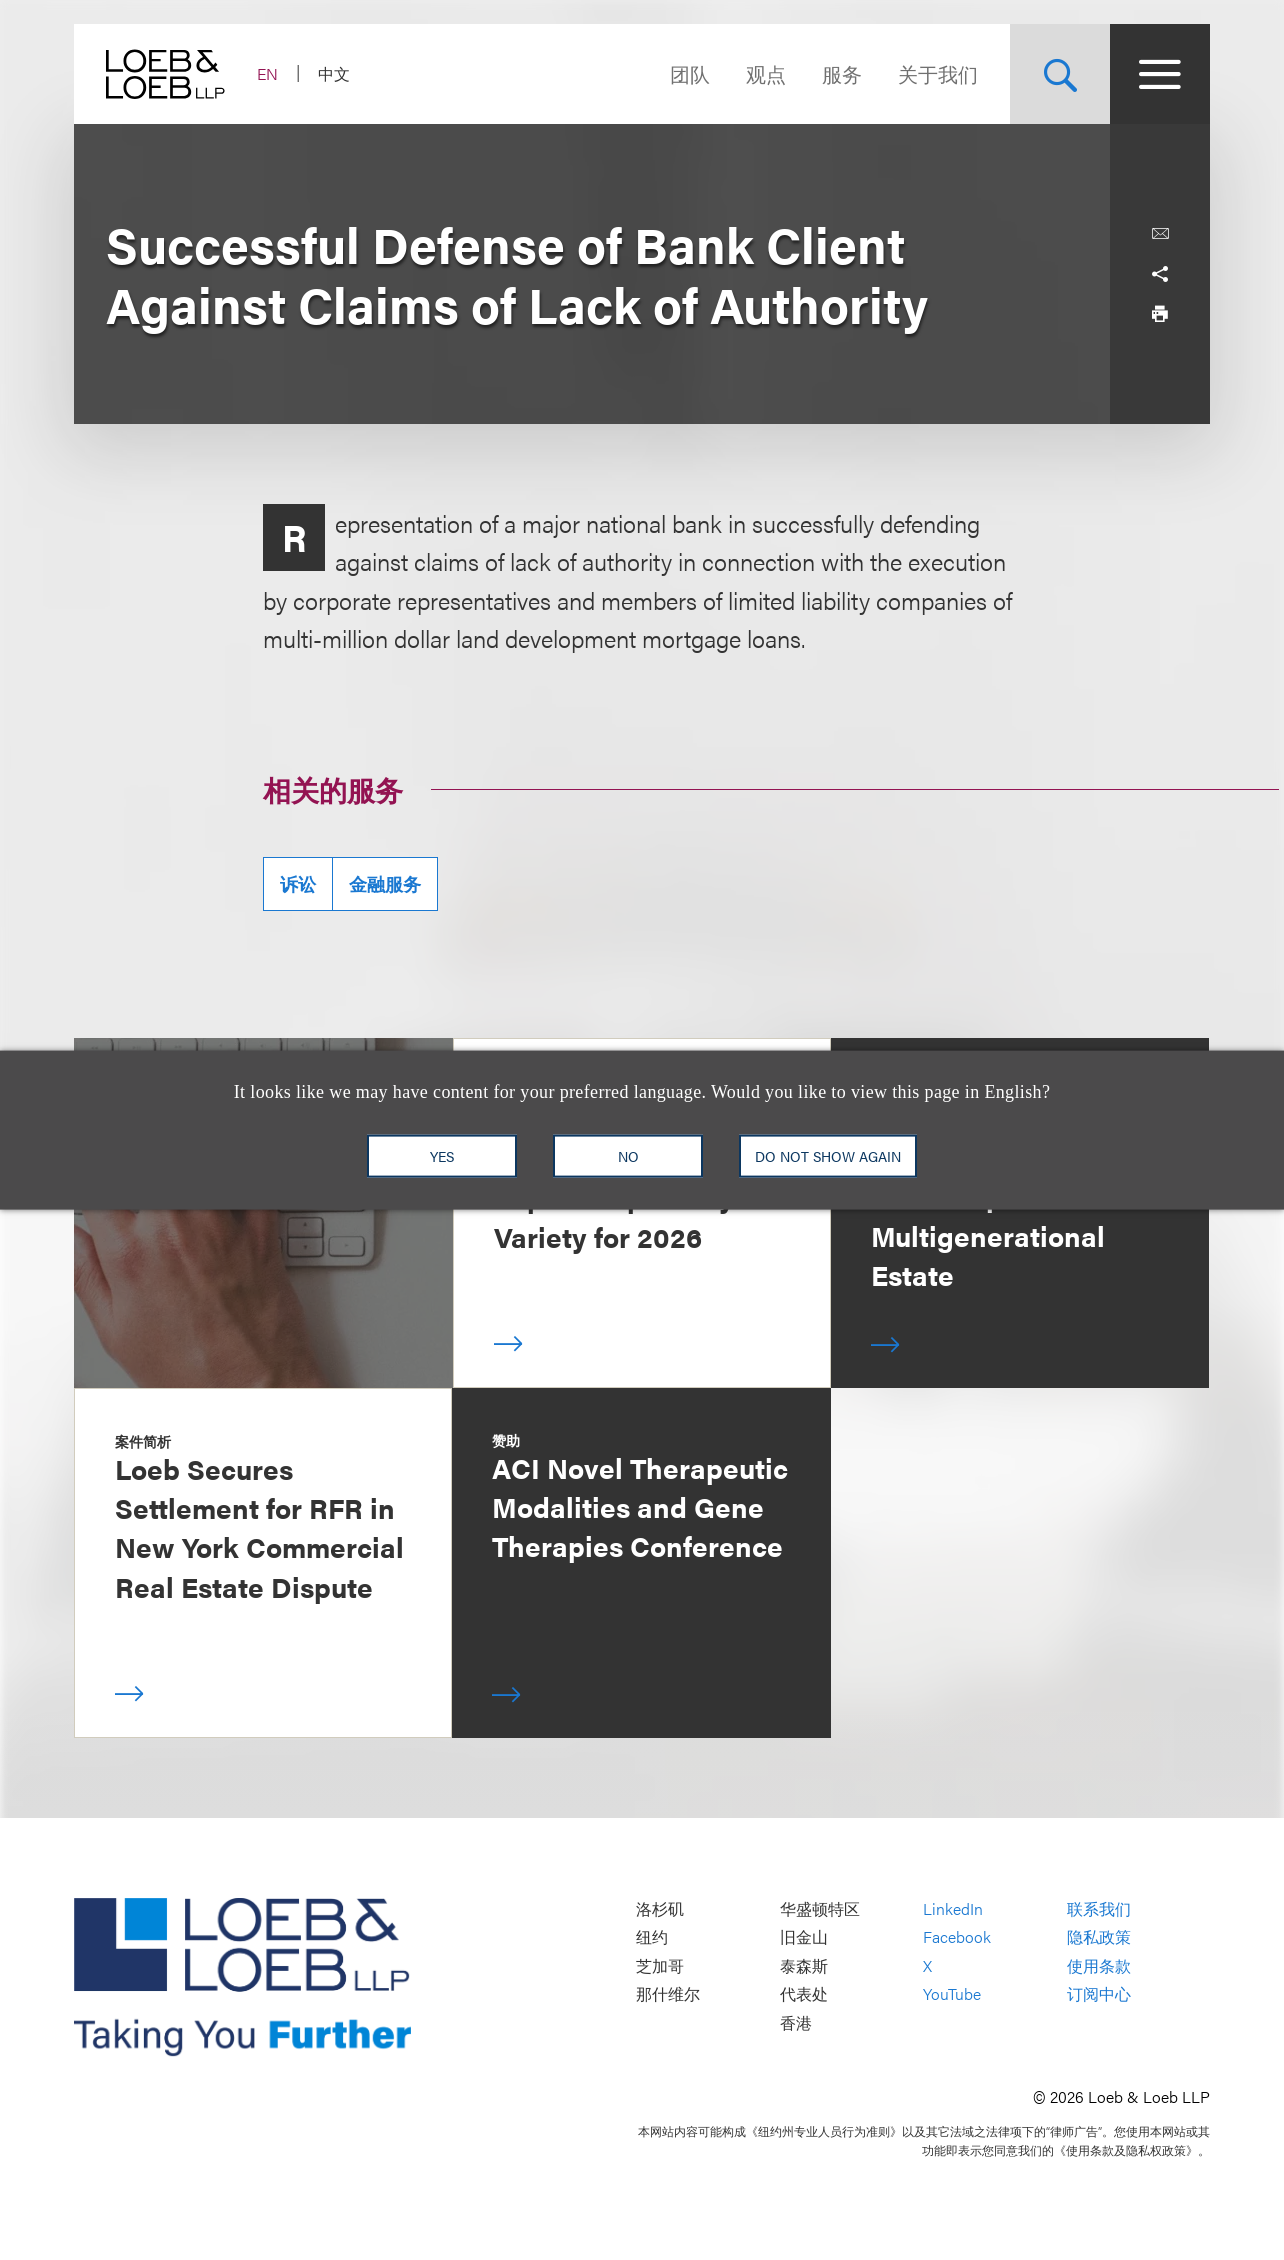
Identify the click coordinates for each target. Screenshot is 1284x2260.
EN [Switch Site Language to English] (267, 73)
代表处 (804, 1994)
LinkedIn (953, 1908)
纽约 (652, 1936)
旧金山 (804, 1936)
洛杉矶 (660, 1908)
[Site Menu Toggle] (1160, 74)
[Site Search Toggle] (1060, 74)
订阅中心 (1099, 1994)
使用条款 (1099, 1965)
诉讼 (298, 883)
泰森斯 (804, 1965)
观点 (766, 73)
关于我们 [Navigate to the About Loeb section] (938, 73)
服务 (842, 73)
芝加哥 (660, 1965)
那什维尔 (668, 1994)
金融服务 (385, 883)
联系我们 (1099, 1908)
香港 (796, 2022)
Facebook (957, 1936)
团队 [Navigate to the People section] (690, 73)
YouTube (952, 1994)
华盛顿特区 (820, 1908)
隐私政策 (1099, 1936)
